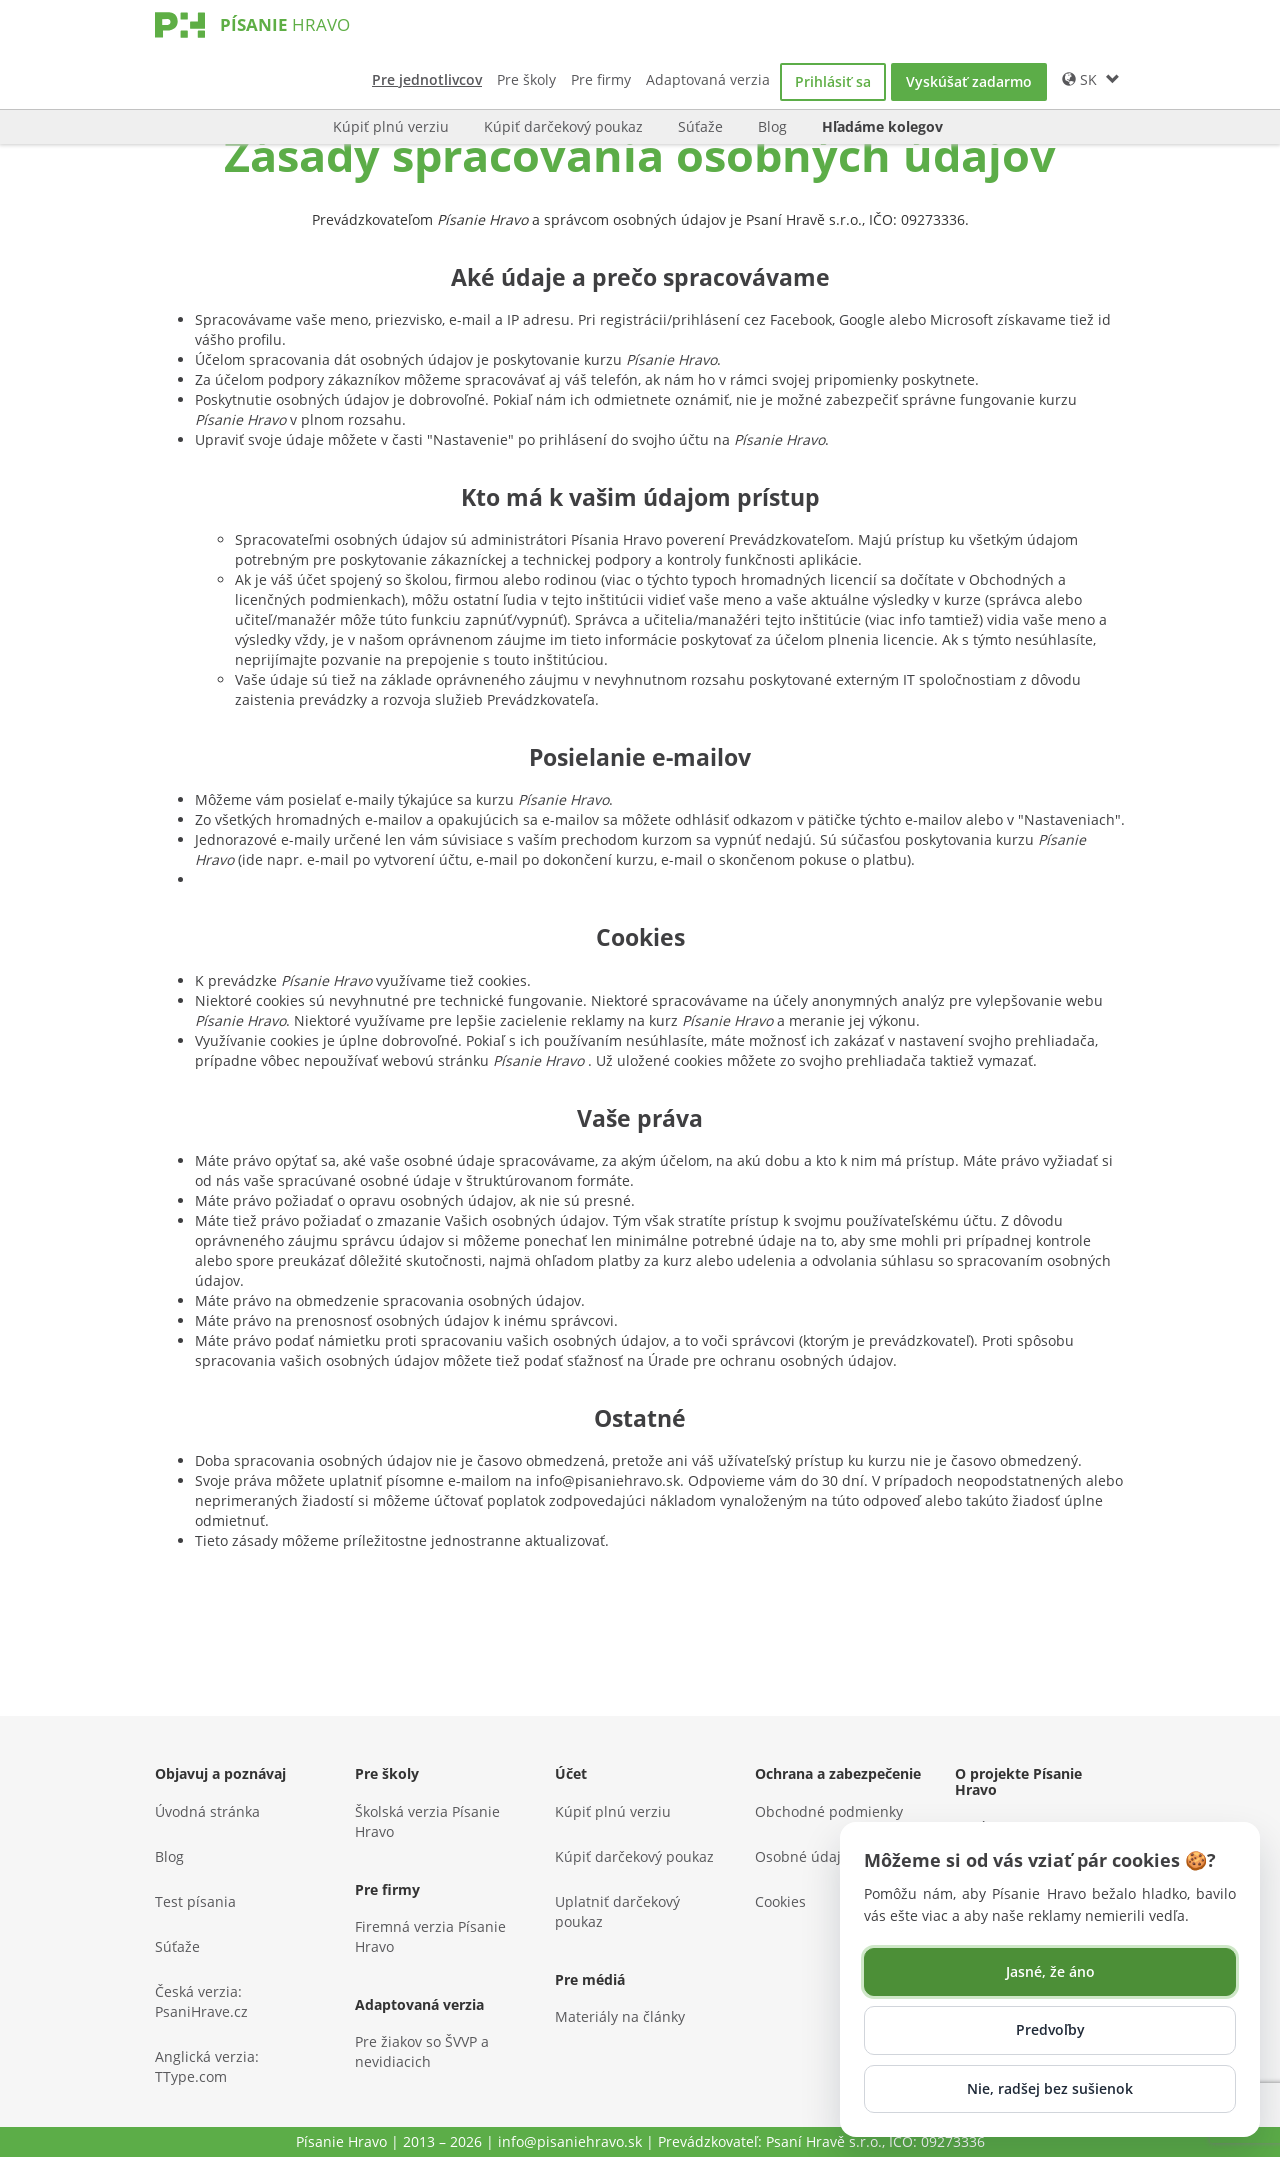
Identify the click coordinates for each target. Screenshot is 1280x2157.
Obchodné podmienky (829, 1811)
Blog (772, 126)
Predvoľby (1050, 2029)
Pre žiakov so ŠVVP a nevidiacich (422, 2051)
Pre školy (526, 79)
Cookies (780, 1901)
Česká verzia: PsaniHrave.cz (201, 2001)
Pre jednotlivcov (427, 79)
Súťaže (700, 126)
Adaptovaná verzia (708, 79)
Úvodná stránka (207, 1811)
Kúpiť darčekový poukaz (563, 126)
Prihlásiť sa (833, 81)
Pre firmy (601, 79)
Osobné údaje (802, 1856)
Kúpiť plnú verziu (391, 126)
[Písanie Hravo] (285, 44)
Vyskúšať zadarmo (969, 81)
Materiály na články (620, 2016)
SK (1091, 79)
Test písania (195, 1901)
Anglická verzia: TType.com (207, 2066)
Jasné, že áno (1050, 1971)
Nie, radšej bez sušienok (1050, 2088)
